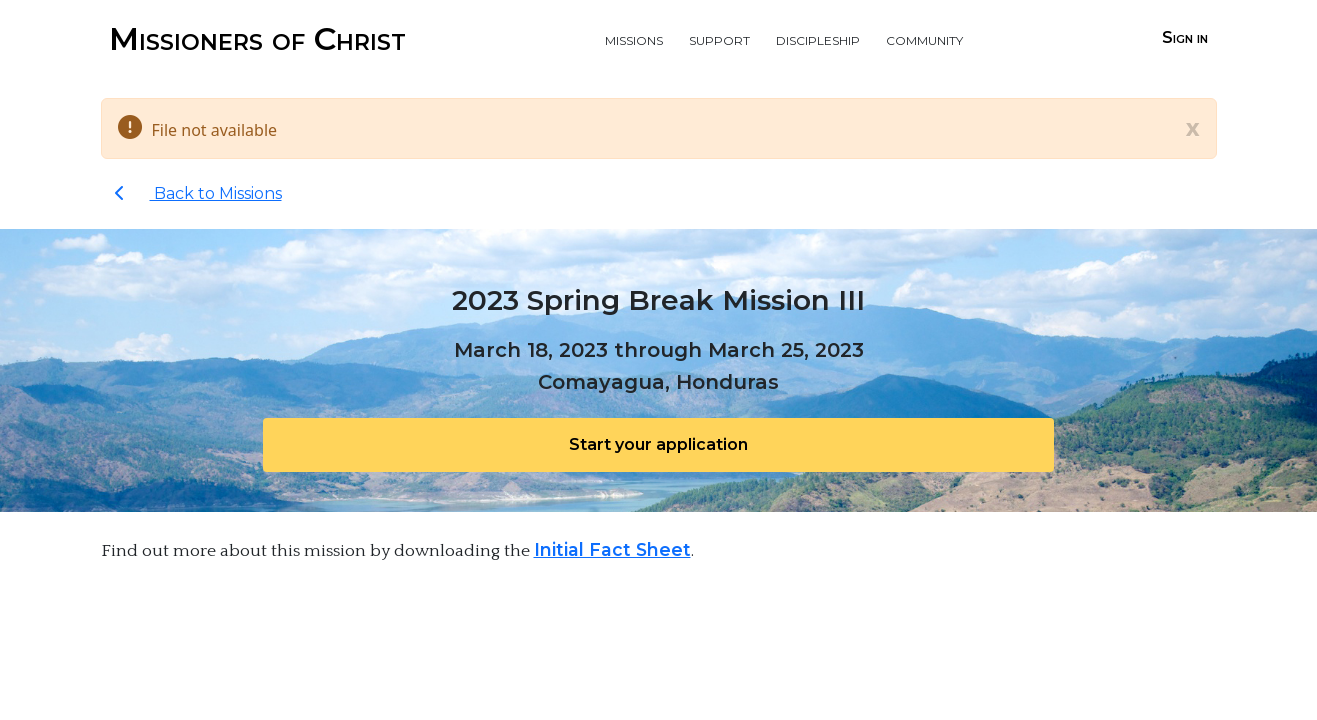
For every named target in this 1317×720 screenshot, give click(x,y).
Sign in (1185, 37)
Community (924, 38)
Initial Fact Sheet (612, 549)
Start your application (658, 444)
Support (719, 38)
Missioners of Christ (257, 38)
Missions (634, 38)
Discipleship (818, 38)
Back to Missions (198, 193)
